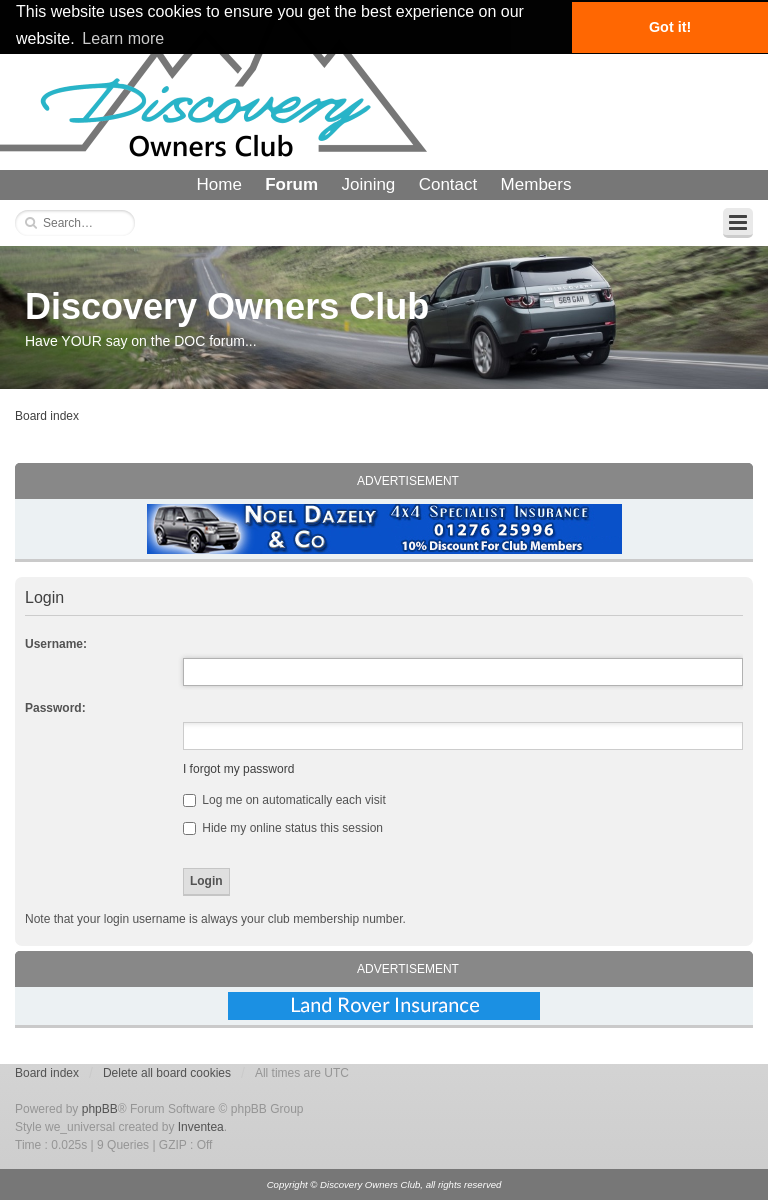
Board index (47, 416)
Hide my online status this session (283, 828)
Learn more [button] (123, 38)
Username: (56, 644)
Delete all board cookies (167, 1073)
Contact (448, 184)
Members (536, 184)
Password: (55, 708)
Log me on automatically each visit (284, 800)
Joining (368, 184)
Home (219, 184)
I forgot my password (238, 769)
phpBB (100, 1109)
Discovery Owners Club (227, 306)
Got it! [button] (670, 27)
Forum (291, 184)
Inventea (201, 1127)
